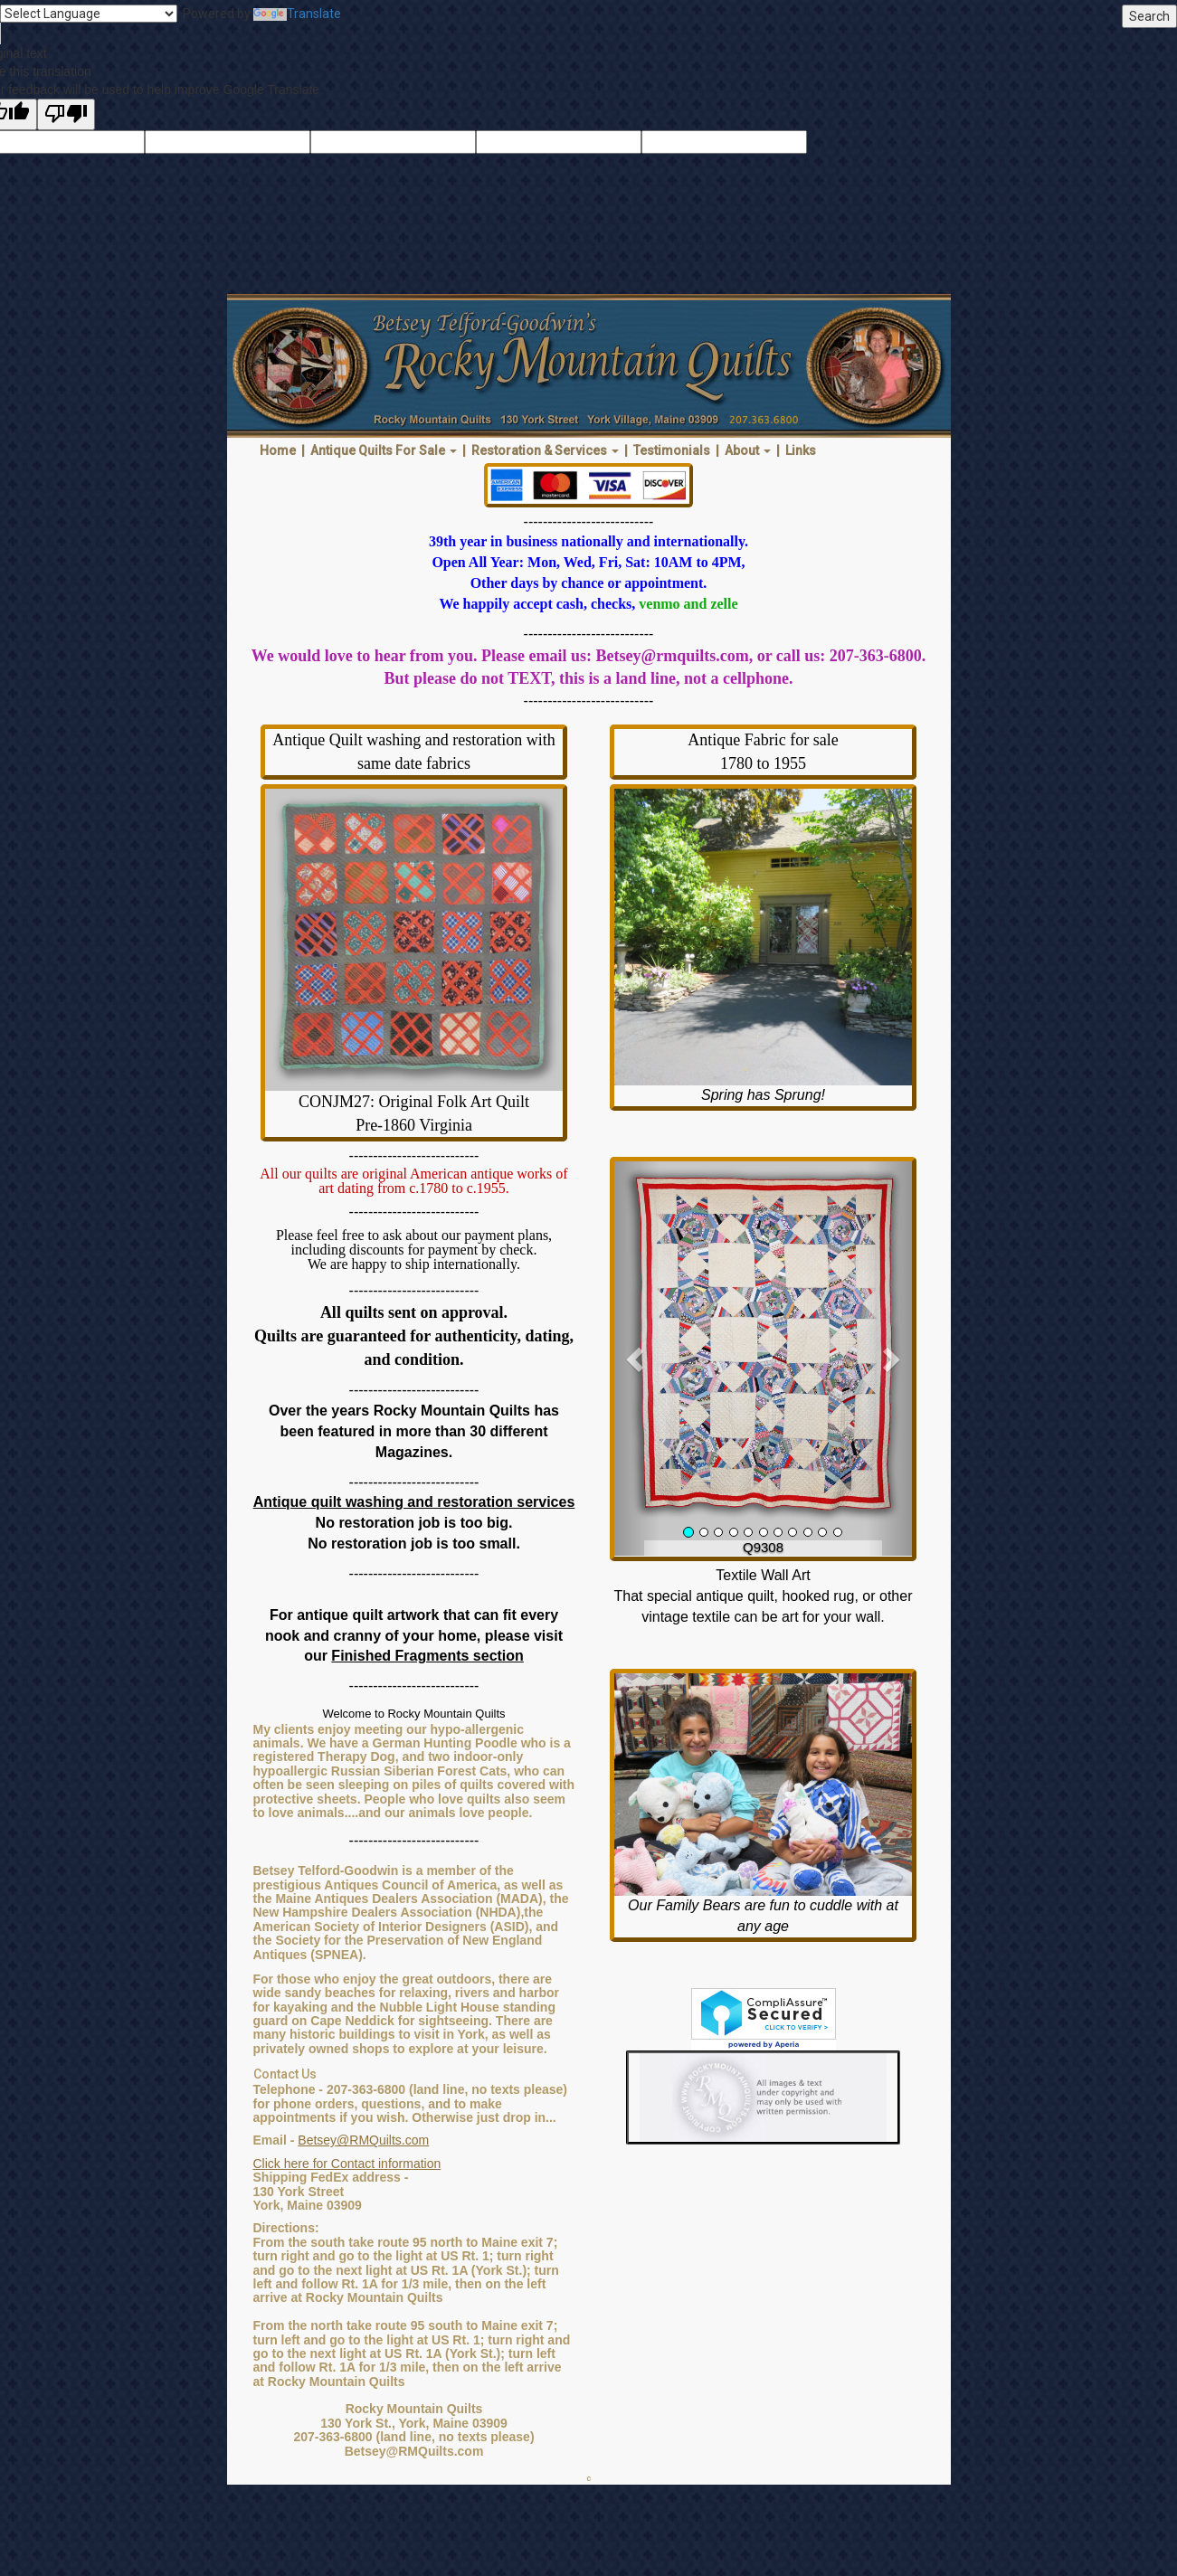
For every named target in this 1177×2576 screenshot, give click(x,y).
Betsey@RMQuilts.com (363, 2140)
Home (278, 450)
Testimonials (671, 450)
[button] (636, 1358)
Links (800, 450)
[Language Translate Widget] (88, 14)
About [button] (748, 450)
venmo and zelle (688, 603)
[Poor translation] (66, 114)
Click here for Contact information (347, 2163)
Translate (297, 13)
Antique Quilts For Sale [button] (383, 450)
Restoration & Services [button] (545, 450)
